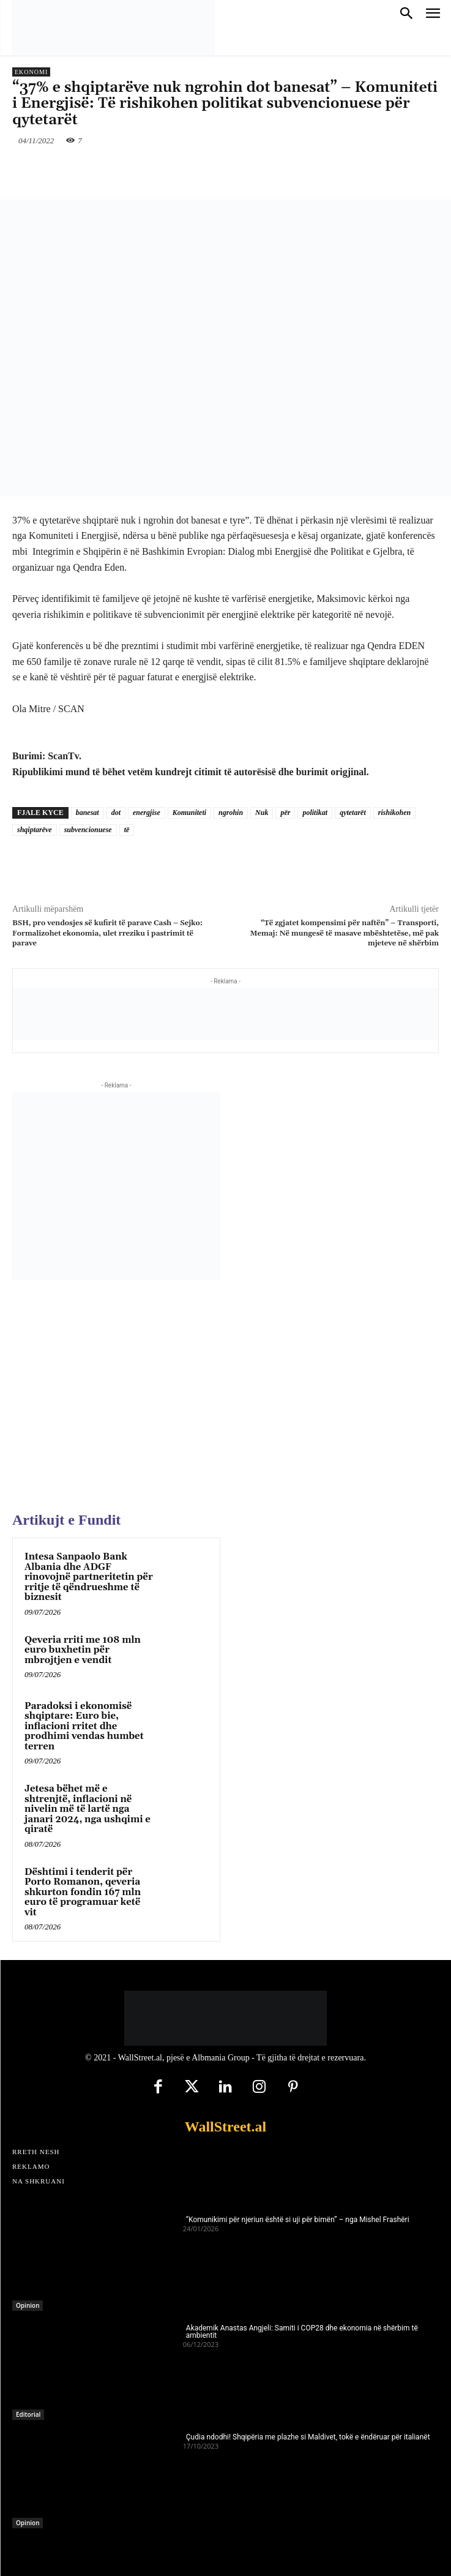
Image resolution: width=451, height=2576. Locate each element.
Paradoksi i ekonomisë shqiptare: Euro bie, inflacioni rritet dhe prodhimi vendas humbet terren (84, 1726)
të (127, 829)
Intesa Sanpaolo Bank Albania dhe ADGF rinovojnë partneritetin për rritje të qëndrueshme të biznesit (88, 1577)
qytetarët (353, 812)
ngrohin (230, 812)
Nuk (261, 812)
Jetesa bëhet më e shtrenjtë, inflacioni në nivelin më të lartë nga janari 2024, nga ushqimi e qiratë (87, 1809)
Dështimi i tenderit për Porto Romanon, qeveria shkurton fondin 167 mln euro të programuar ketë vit (82, 1892)
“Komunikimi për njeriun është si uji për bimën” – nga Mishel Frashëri (297, 2219)
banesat (87, 812)
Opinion (27, 2305)
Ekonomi (31, 72)
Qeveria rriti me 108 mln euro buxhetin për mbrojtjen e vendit (82, 1650)
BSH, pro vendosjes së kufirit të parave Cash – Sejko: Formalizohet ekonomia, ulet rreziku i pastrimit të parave (107, 933)
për (285, 812)
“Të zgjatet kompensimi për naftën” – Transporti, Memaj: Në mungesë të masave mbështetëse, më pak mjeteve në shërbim (344, 933)
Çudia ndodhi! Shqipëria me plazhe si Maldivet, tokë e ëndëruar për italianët (308, 2437)
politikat (314, 812)
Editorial (28, 2414)
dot (116, 812)
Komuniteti (189, 812)
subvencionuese (88, 829)
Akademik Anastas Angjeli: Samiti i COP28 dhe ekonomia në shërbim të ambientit (302, 2332)
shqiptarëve (34, 829)
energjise (146, 812)
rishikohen (394, 812)
